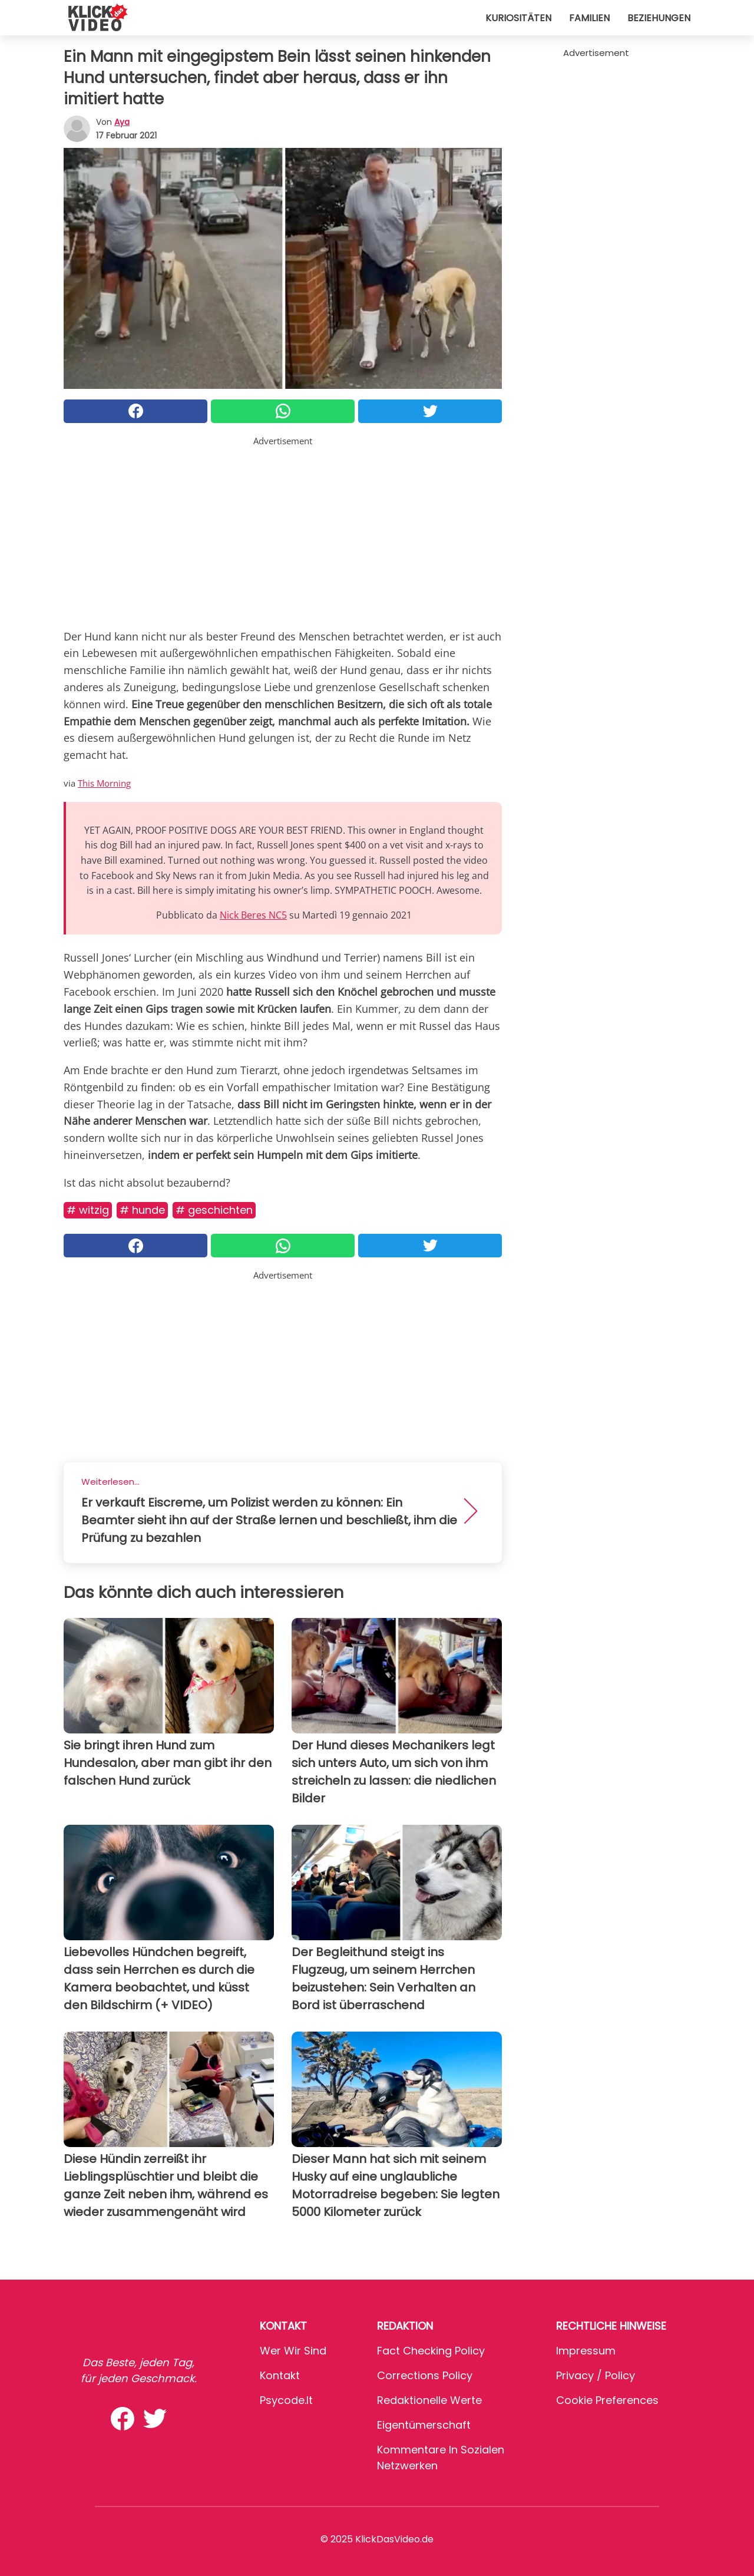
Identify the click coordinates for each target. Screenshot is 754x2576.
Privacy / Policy (595, 2375)
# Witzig (88, 1210)
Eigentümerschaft (424, 2425)
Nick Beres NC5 (253, 915)
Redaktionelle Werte (429, 2400)
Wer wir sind (293, 2350)
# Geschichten (214, 1210)
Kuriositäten (518, 18)
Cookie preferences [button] (607, 2400)
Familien (589, 18)
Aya (122, 122)
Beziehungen (658, 18)
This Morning (104, 783)
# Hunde (142, 1210)
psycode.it (286, 2400)
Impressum (586, 2350)
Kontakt (280, 2375)
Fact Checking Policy (431, 2350)
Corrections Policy (424, 2375)
